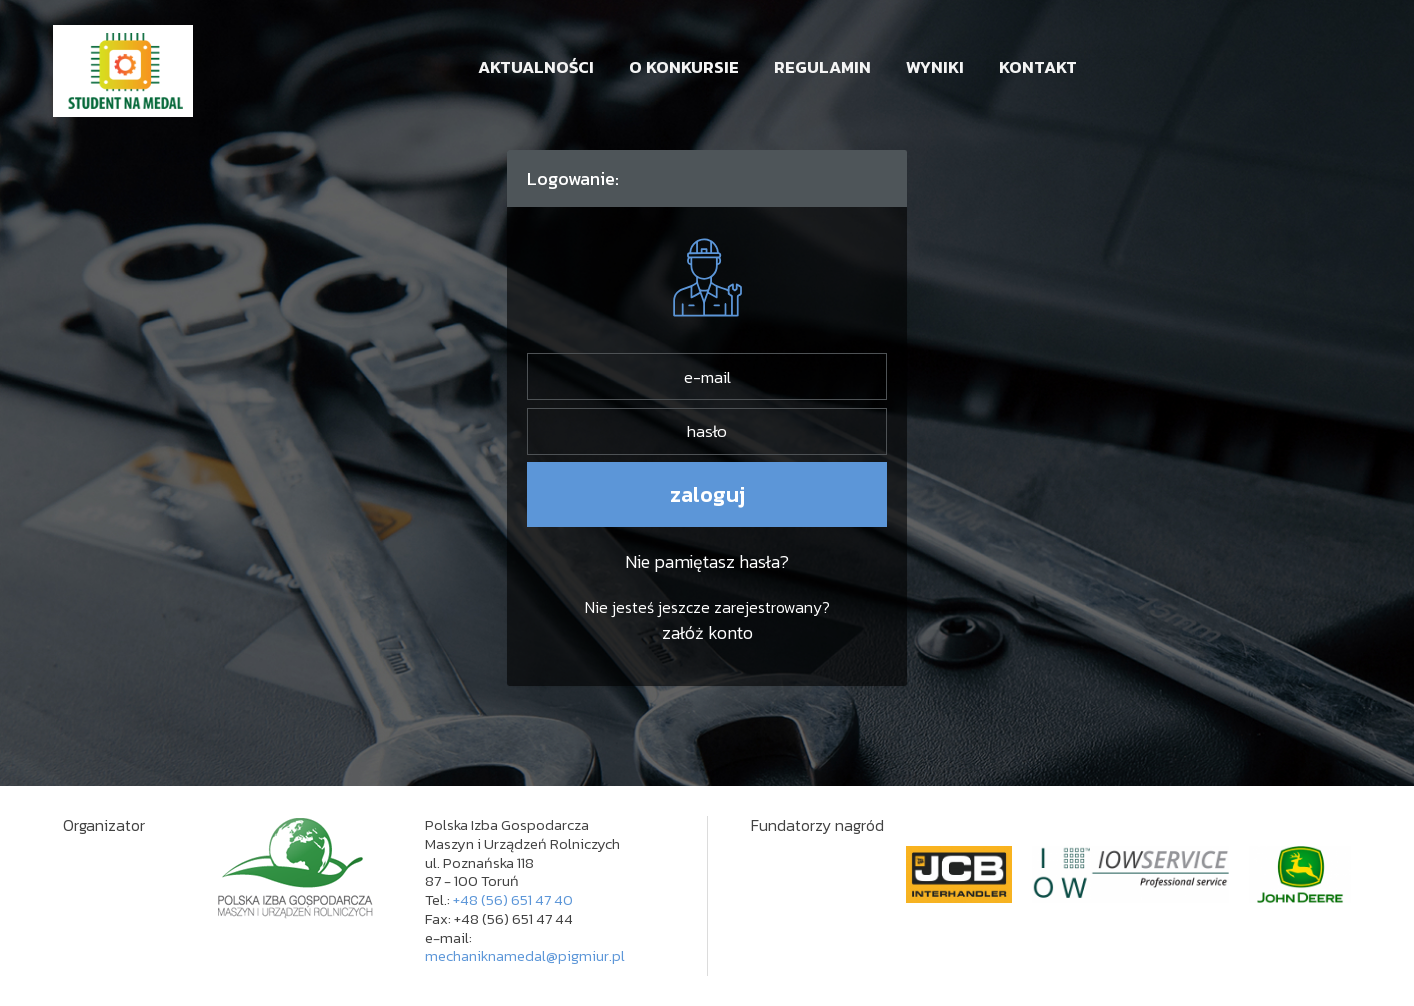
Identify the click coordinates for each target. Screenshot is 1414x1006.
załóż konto (707, 632)
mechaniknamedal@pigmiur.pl (525, 955)
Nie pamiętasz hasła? (707, 561)
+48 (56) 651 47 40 (513, 899)
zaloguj (707, 494)
